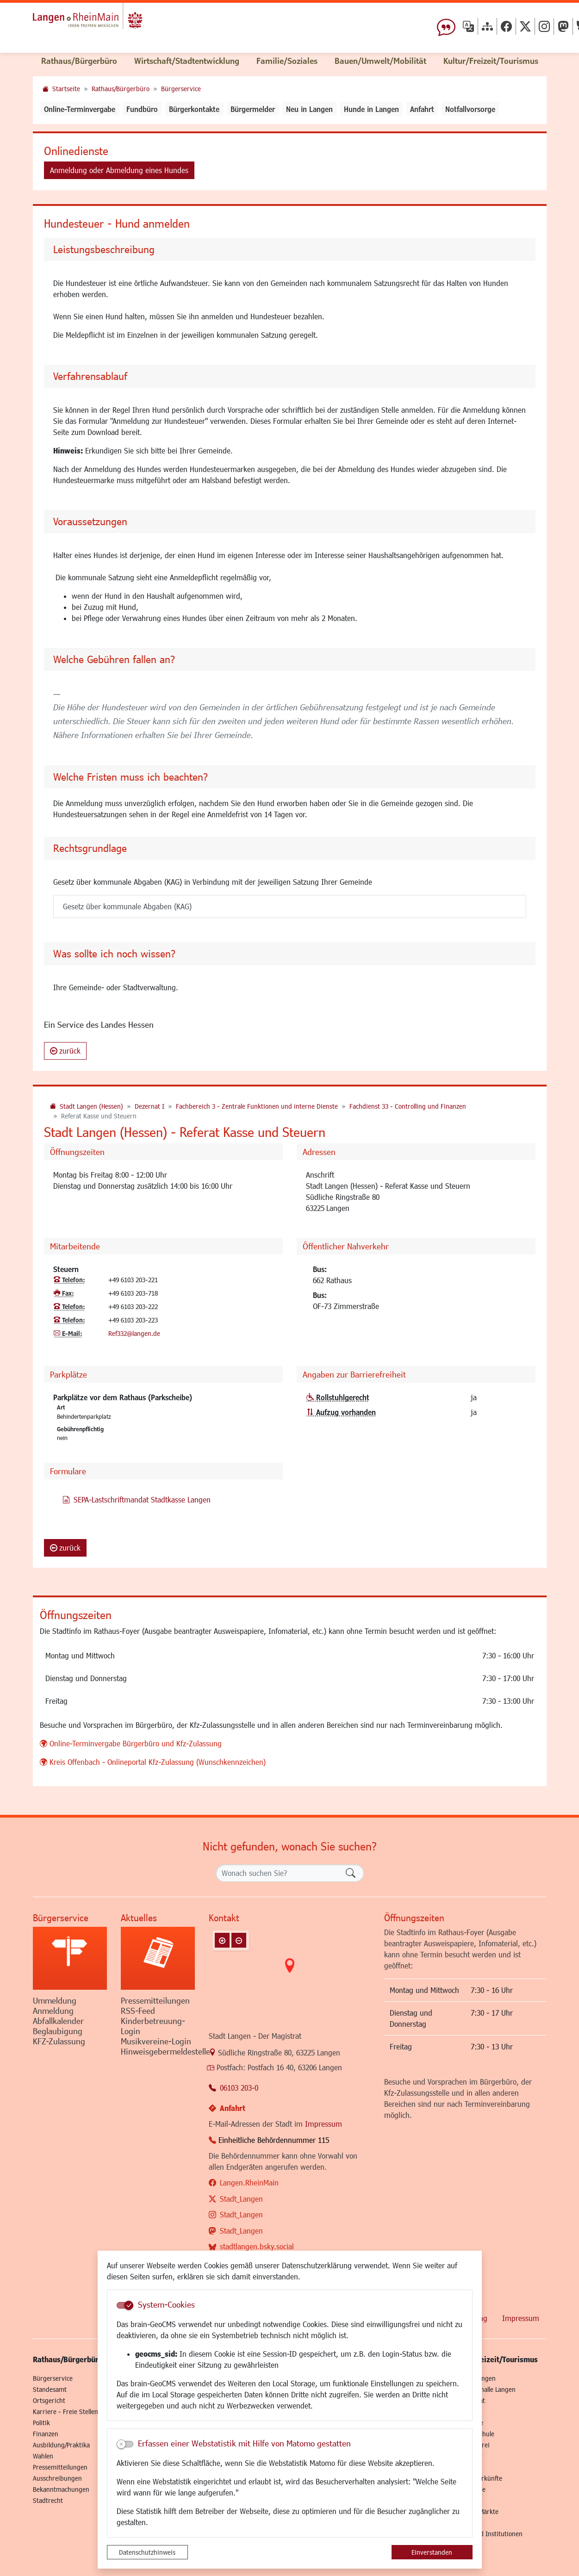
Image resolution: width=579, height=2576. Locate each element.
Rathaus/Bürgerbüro (120, 89)
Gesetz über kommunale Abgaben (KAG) (127, 906)
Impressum (323, 2123)
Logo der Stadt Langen (110, 21)
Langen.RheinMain (249, 2182)
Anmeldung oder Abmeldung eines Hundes (119, 170)
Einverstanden (431, 2552)
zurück (65, 1050)
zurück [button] (65, 1547)
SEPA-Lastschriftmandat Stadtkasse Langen (136, 1499)
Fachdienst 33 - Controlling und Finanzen (407, 1106)
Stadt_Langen (241, 2198)
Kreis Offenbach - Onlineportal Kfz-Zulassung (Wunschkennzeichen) (158, 1761)
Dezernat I (149, 1106)
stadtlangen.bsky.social (257, 2246)
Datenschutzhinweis (147, 2552)
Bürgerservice (181, 89)
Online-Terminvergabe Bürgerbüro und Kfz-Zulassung (136, 1743)
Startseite (66, 89)
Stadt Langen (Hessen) (91, 1106)
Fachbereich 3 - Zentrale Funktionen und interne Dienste (257, 1106)
